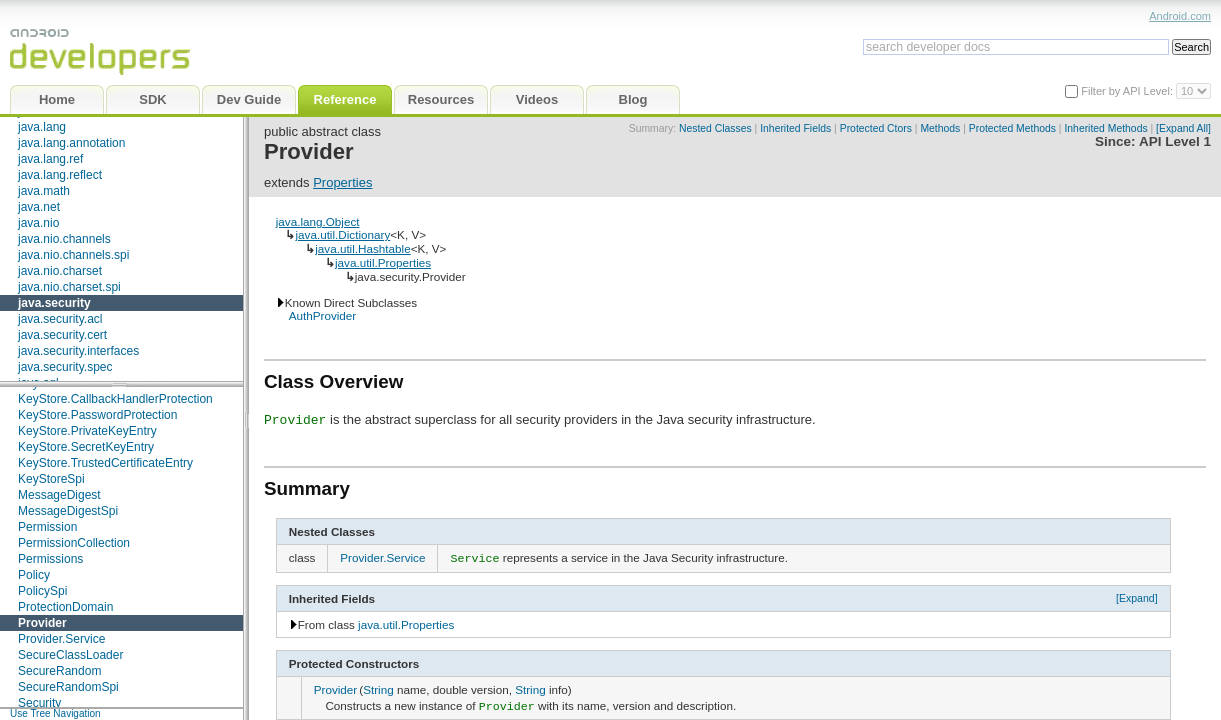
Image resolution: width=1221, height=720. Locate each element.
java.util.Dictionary (342, 234)
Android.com (1180, 16)
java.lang (42, 127)
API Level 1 (1175, 141)
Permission (47, 527)
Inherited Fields (795, 128)
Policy (34, 575)
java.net (39, 207)
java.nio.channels (64, 239)
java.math (44, 191)
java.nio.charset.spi (69, 287)
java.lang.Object (318, 221)
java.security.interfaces (78, 351)
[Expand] (1137, 596)
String (378, 687)
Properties (342, 182)
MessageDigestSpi (68, 511)
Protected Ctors (876, 128)
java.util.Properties (383, 262)
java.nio (38, 223)
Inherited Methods (1105, 128)
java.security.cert (62, 335)
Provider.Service (61, 639)
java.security (54, 303)
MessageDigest (59, 495)
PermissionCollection (74, 543)
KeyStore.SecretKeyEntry (86, 447)
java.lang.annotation (71, 143)
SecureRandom (59, 671)
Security (39, 703)
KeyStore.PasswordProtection (97, 415)
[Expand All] (1183, 128)
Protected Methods (1012, 128)
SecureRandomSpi (68, 687)
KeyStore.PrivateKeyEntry (87, 431)
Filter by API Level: (1128, 91)
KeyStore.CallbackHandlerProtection (115, 399)
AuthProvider (323, 315)
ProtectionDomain (65, 607)
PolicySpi (42, 591)
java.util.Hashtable (363, 248)
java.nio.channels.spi (73, 255)
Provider (42, 623)
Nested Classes (715, 128)
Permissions (50, 559)
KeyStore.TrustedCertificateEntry (105, 463)
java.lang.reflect (60, 175)
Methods (940, 128)
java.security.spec (65, 367)
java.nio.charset (60, 271)
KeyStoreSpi (51, 479)
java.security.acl (60, 319)
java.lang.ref (50, 159)
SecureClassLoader (70, 655)
